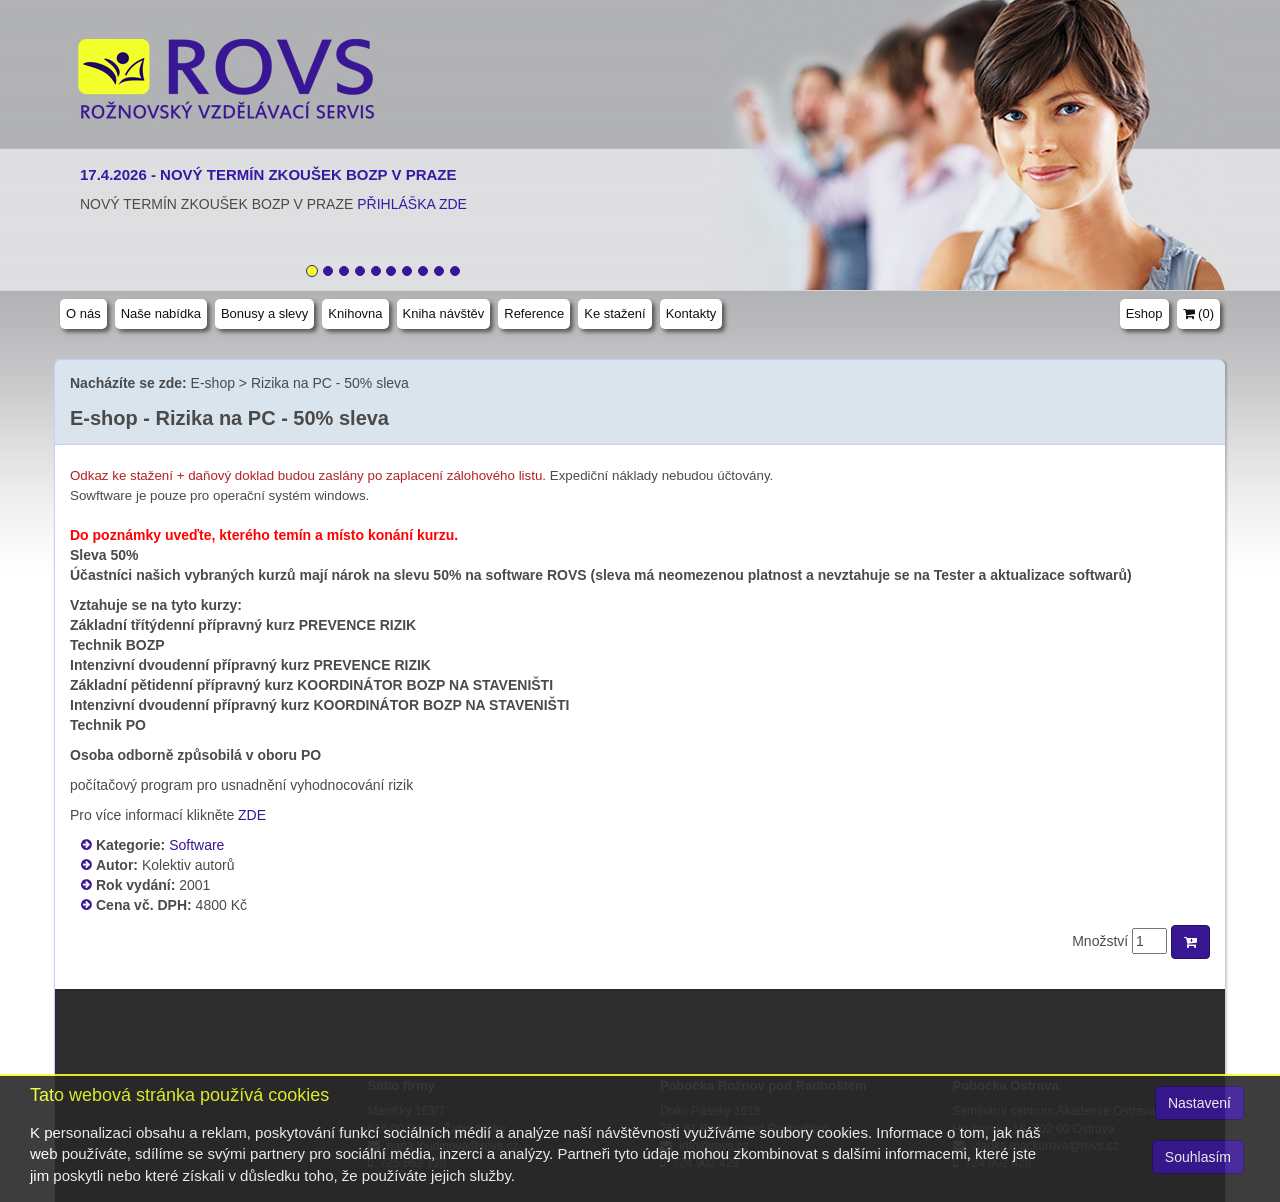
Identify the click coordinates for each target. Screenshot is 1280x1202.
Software (196, 845)
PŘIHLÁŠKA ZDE (412, 204)
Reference (534, 313)
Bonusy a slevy (264, 313)
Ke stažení (614, 313)
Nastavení (1199, 1103)
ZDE (252, 815)
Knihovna (355, 313)
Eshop (1144, 313)
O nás (83, 313)
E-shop (213, 383)
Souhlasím (1198, 1157)
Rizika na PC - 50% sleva (330, 383)
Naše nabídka (161, 313)
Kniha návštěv (444, 313)
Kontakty (691, 313)
